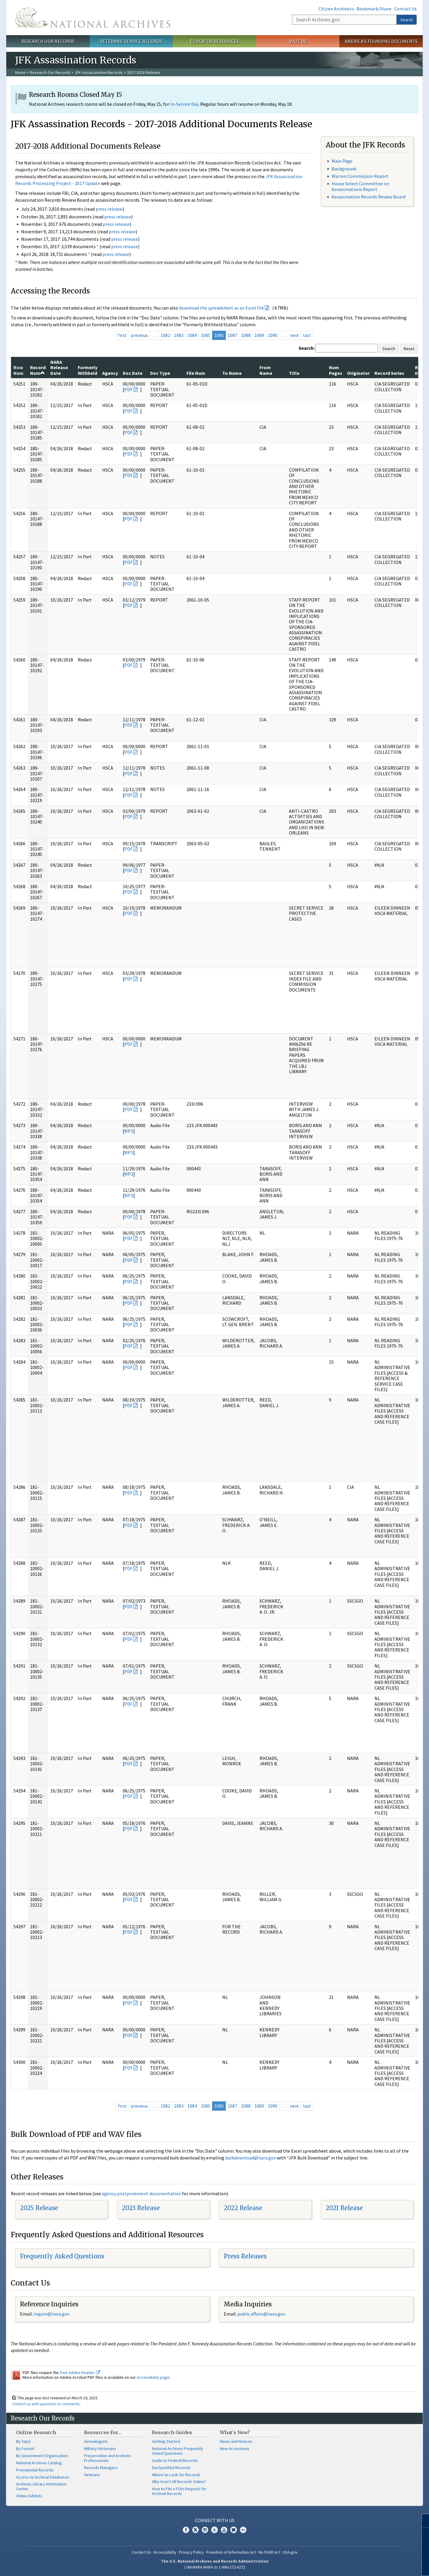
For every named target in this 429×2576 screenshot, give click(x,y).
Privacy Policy (191, 2552)
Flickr (243, 2529)
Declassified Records (171, 2467)
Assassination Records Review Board (368, 197)
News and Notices (236, 2441)
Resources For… (103, 2432)
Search (406, 19)
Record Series (389, 373)
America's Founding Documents (381, 41)
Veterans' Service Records (131, 41)
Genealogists (96, 2441)
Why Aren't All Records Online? (179, 2481)
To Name (232, 373)
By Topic (23, 2441)
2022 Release (243, 2208)
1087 (232, 335)
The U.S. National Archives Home (92, 17)
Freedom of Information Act (231, 2552)
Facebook (185, 2529)
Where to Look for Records (176, 2474)
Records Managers (101, 2467)
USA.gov (290, 2552)
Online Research (36, 2432)
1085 (205, 335)
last (307, 335)
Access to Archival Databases (42, 2477)
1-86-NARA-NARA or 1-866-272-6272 (214, 2567)
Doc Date (132, 373)
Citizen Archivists (336, 9)
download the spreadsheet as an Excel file (221, 308)
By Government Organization (42, 2455)
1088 (246, 335)
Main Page (342, 161)
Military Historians (100, 2448)
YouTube (224, 2529)
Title (294, 373)
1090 (272, 335)
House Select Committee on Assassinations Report (360, 186)
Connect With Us (214, 2520)
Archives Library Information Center (41, 2486)
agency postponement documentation (141, 2193)
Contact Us (405, 9)
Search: (307, 348)
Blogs (233, 2529)
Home (20, 72)
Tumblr (214, 2529)
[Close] (422, 2520)
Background (344, 169)
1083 (179, 335)
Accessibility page (153, 2377)
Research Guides (172, 2432)
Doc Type (160, 373)
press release (109, 209)
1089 (259, 335)
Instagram (205, 2529)
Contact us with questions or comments (46, 2403)
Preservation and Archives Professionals (107, 2458)
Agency (110, 373)
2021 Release (344, 2208)
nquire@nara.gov (52, 2314)
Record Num (38, 370)
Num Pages (335, 370)
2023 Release (141, 2208)
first (122, 335)
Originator (358, 373)
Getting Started (166, 2441)
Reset (409, 348)
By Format (25, 2448)
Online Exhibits (29, 2496)
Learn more (376, 2565)
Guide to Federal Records (175, 2460)
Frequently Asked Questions (62, 2256)
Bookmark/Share (374, 9)
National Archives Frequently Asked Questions (177, 2451)
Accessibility (165, 2552)
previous (139, 335)
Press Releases (245, 2256)
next (294, 335)
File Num (195, 373)
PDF (128, 389)
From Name (265, 370)
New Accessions (234, 2448)
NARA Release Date (59, 367)
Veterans (92, 2474)
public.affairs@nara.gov (261, 2314)
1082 (165, 335)
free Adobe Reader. (80, 2372)
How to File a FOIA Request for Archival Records (179, 2491)
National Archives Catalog (39, 2462)
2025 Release (39, 2208)
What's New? (235, 2432)
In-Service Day (184, 104)
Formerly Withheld (87, 370)
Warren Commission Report (360, 176)
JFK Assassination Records (98, 72)
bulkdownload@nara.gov (250, 2158)
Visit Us (297, 41)
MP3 (128, 1131)
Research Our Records (47, 41)
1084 (192, 335)
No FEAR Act (269, 2552)
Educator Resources (214, 41)
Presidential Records (35, 2470)
